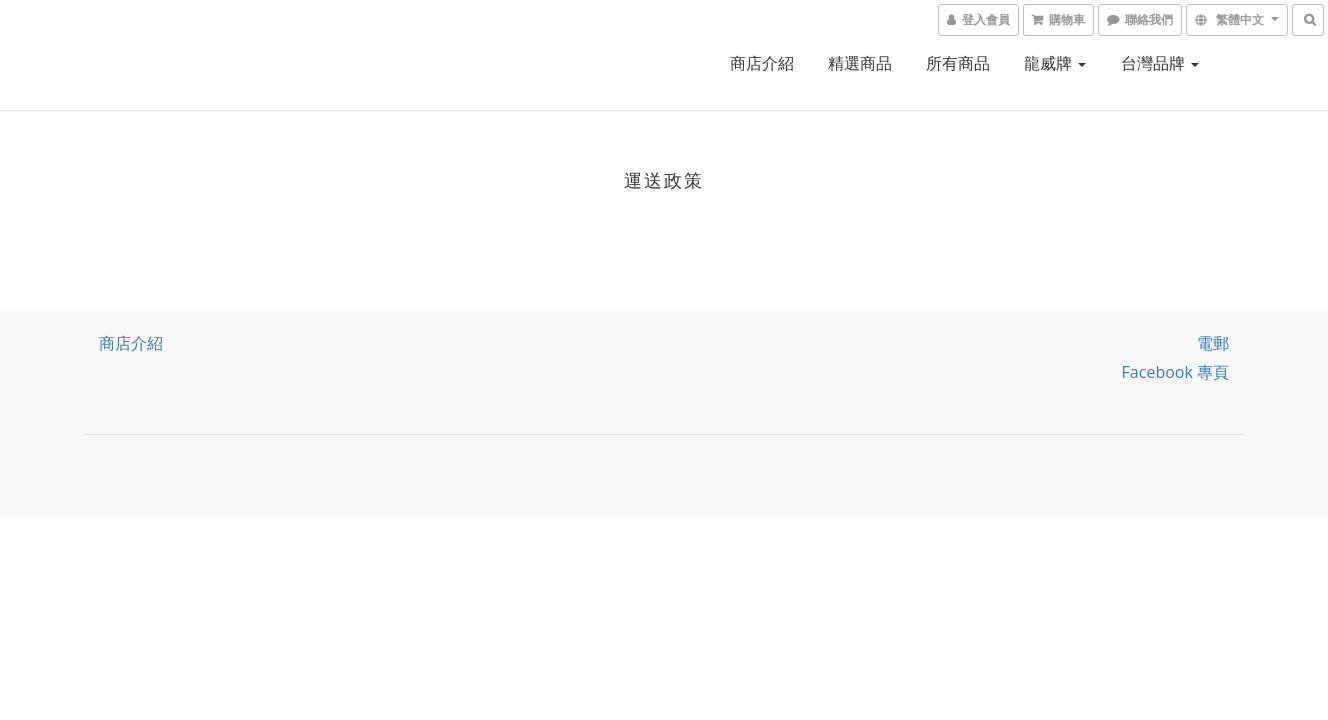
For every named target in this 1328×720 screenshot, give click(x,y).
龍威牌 (1055, 63)
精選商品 (860, 63)
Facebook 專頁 (1175, 372)
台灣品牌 (1160, 63)
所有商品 (958, 63)
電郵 (1213, 343)
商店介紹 (762, 63)
